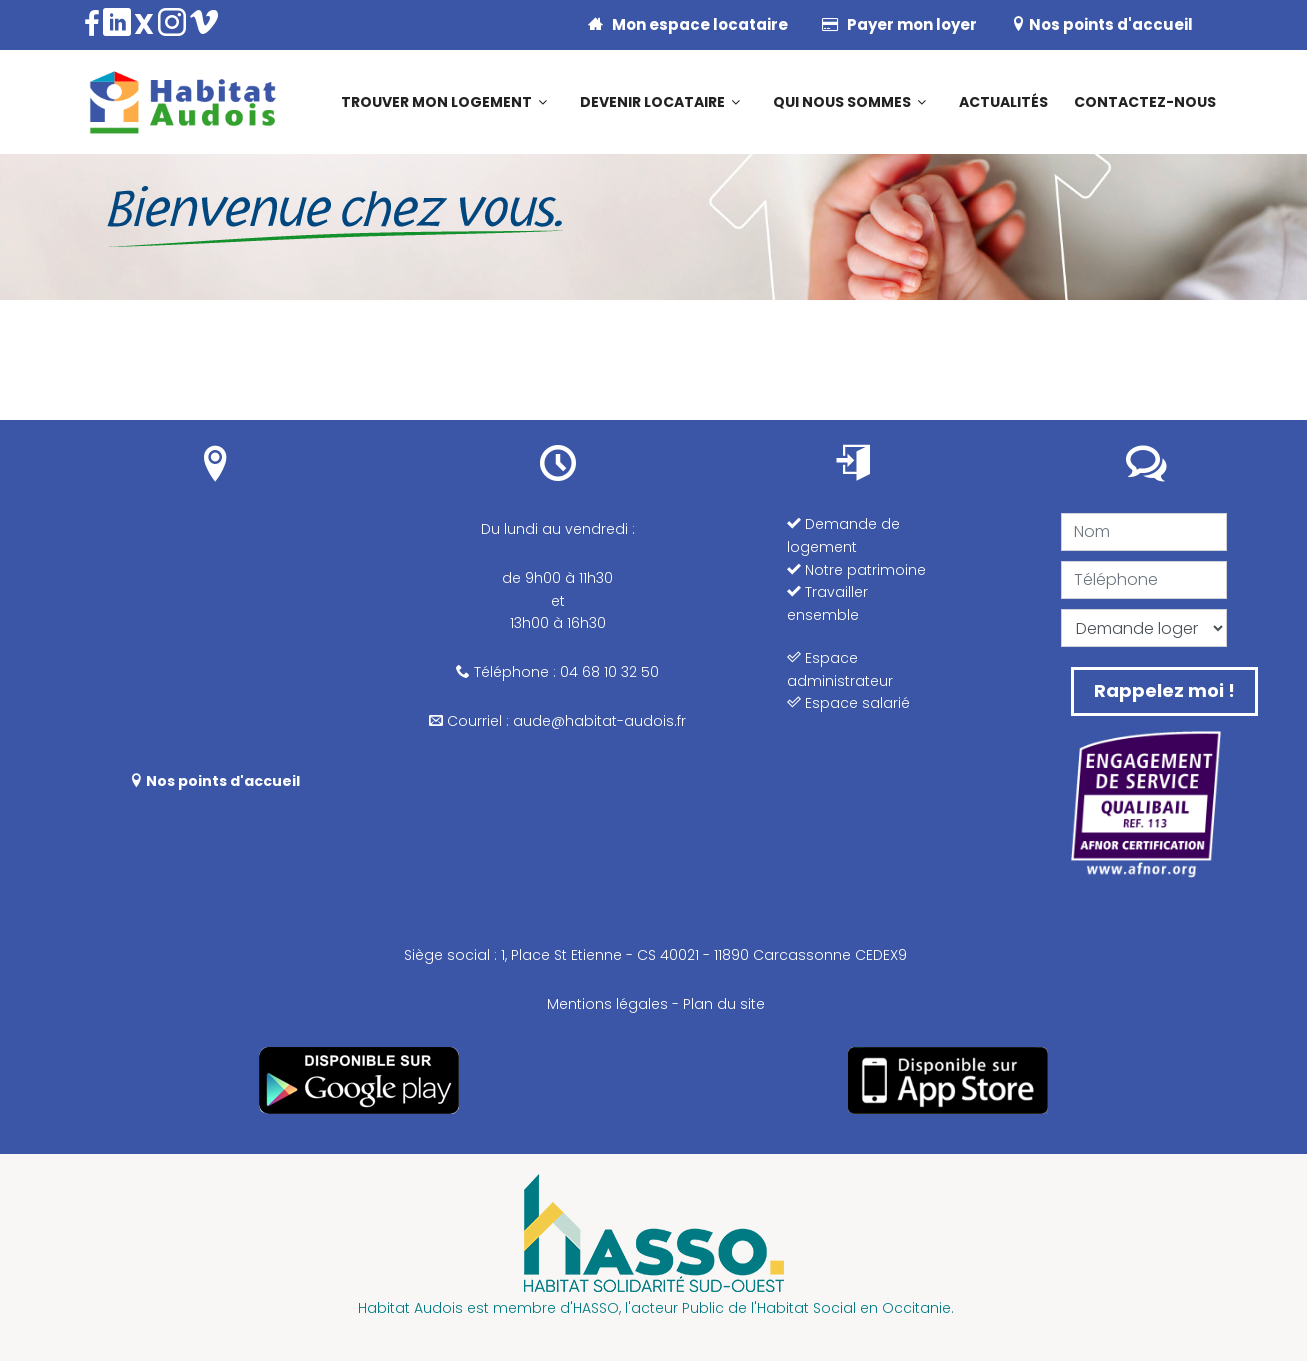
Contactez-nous (1145, 102)
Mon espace (688, 24)
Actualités (1003, 102)
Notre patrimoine (856, 570)
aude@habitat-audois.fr (599, 721)
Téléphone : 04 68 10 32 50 (557, 672)
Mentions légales (607, 1004)
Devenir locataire (652, 102)
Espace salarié (848, 703)
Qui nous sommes (842, 102)
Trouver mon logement (436, 102)
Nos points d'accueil (1102, 24)
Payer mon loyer (899, 24)
